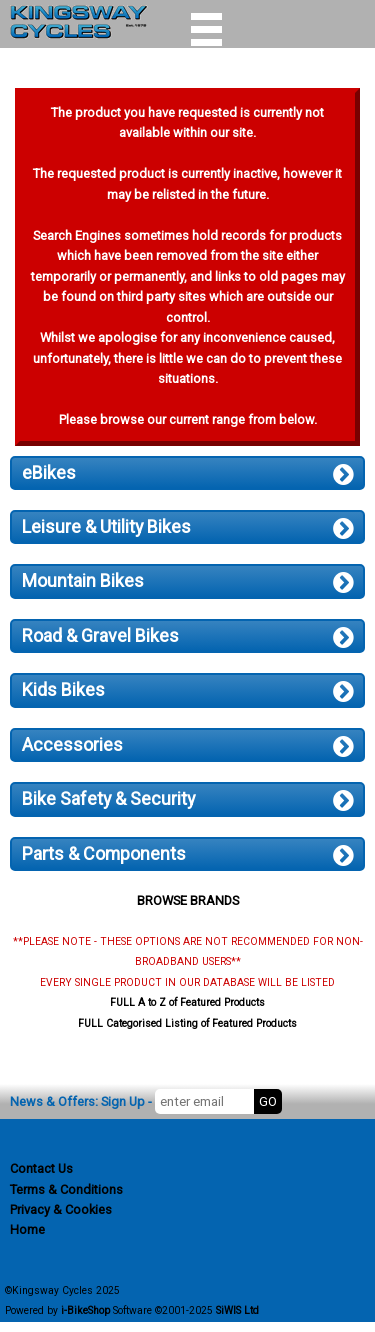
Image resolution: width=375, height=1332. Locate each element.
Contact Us (41, 1168)
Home (27, 1229)
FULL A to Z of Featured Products (187, 1002)
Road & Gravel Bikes (187, 636)
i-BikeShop (85, 1310)
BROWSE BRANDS (188, 900)
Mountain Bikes (187, 581)
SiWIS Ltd (237, 1310)
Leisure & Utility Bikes (187, 527)
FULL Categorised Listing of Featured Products (187, 1023)
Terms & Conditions (66, 1189)
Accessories (187, 745)
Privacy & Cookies (61, 1209)
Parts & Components (187, 854)
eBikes (187, 473)
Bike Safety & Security (187, 799)
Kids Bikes (187, 690)
